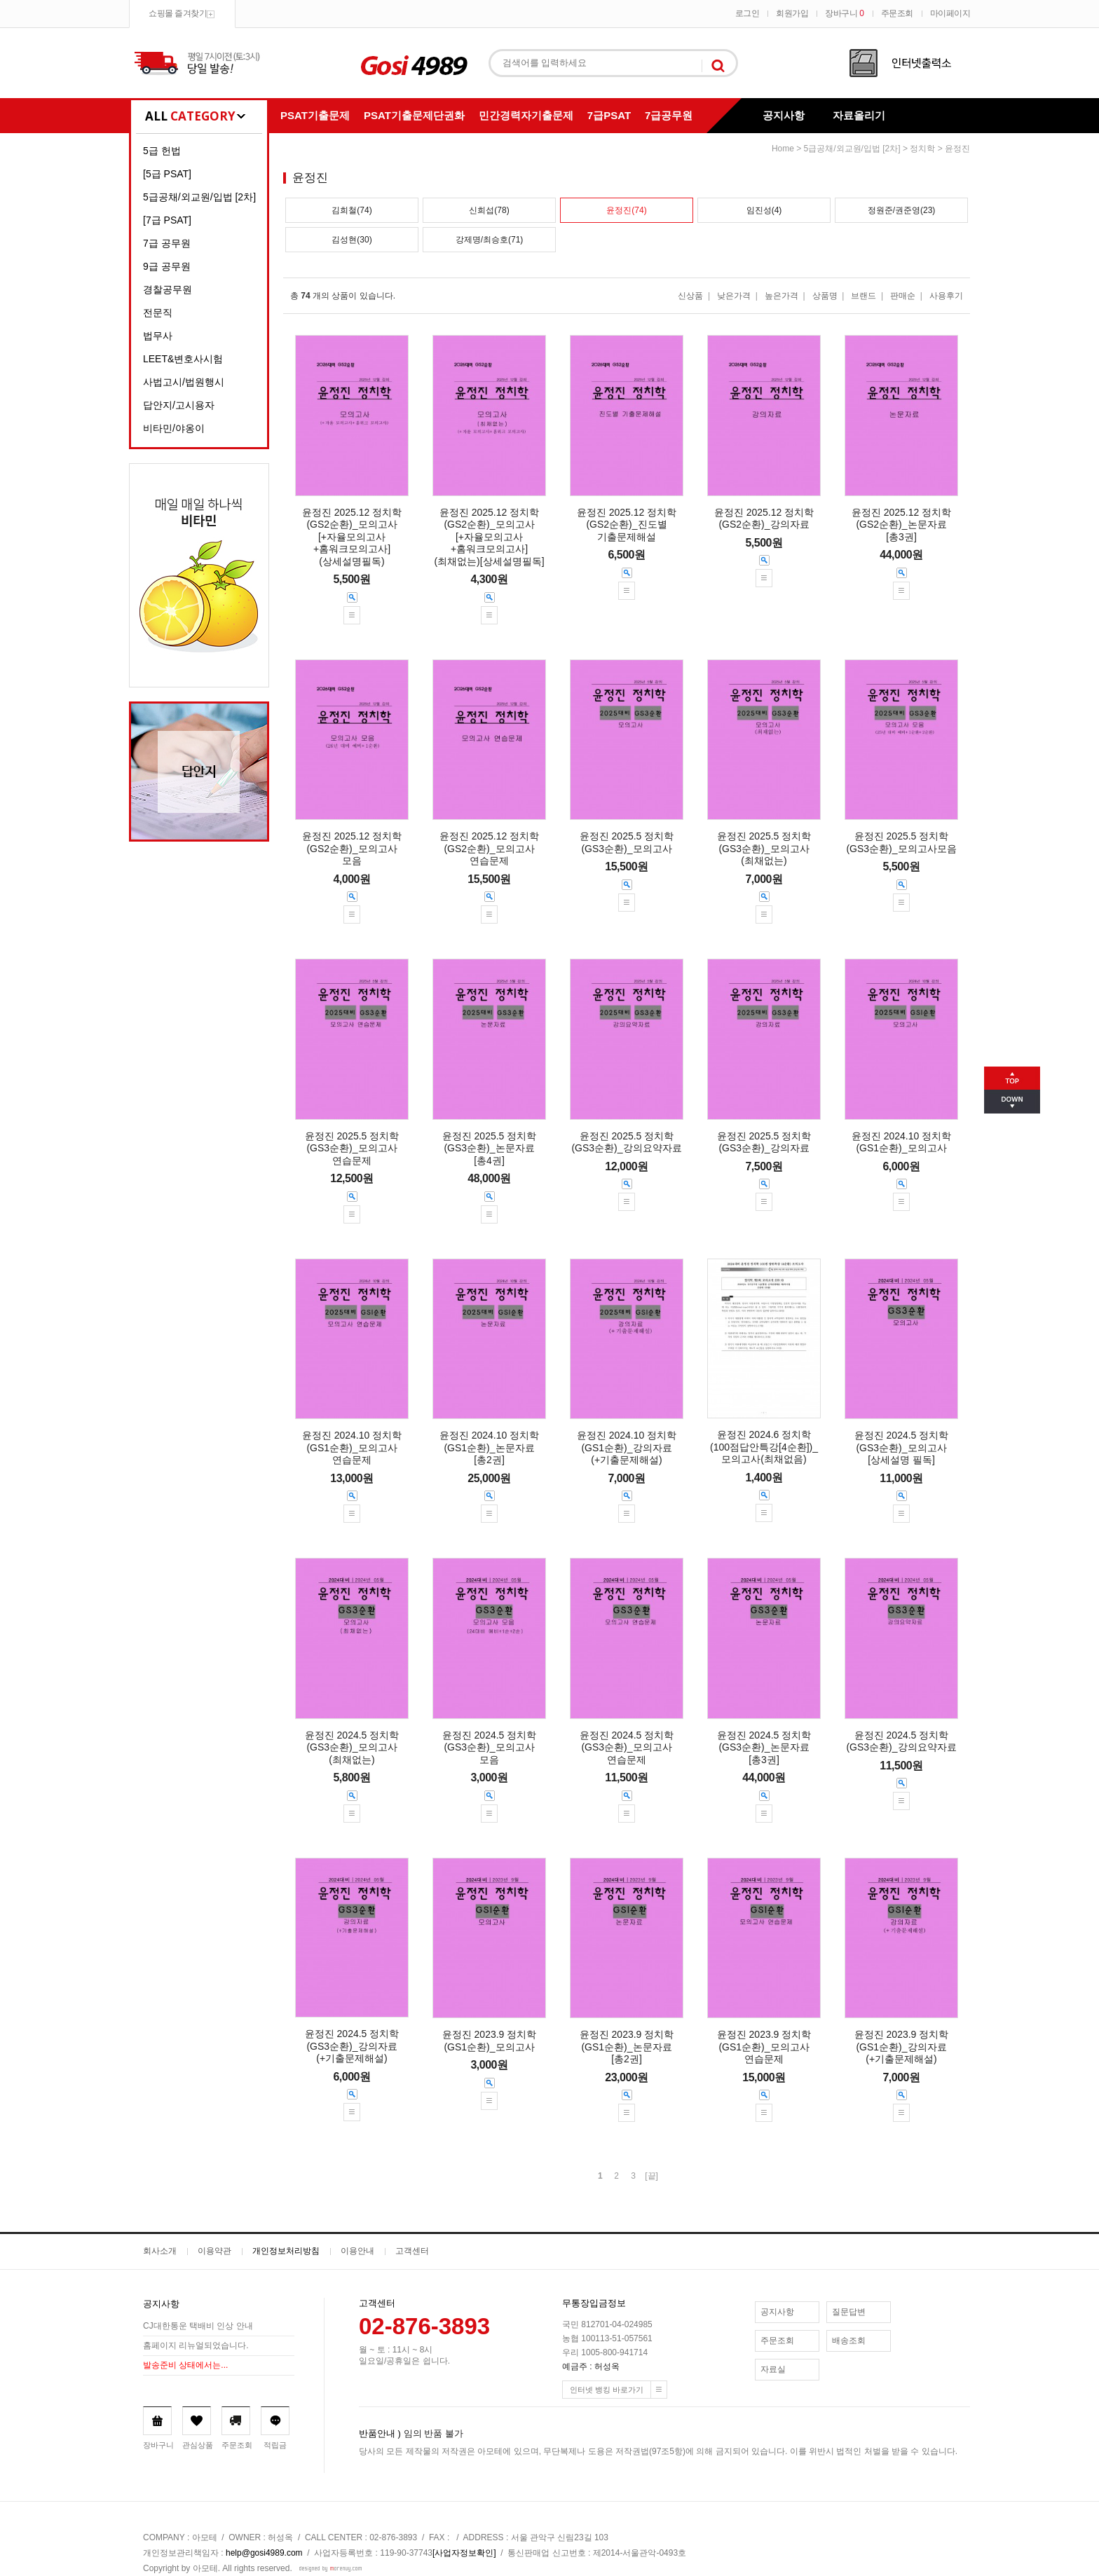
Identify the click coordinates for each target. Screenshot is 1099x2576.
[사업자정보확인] (464, 2553)
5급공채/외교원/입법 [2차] (199, 197)
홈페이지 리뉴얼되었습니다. (196, 2345)
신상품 (690, 296)
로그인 (747, 13)
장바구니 (844, 13)
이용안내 (357, 2251)
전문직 (157, 312)
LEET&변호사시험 (183, 358)
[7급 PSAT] (167, 220)
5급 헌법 (162, 150)
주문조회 (897, 13)
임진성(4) (764, 210)
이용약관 (214, 2251)
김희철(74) (351, 210)
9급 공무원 (167, 266)
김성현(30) (351, 240)
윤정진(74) (626, 210)
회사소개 (160, 2251)
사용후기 (946, 296)
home (783, 148)
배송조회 (849, 2340)
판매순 (902, 296)
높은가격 (781, 296)
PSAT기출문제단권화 (414, 115)
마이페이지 (950, 13)
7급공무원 (668, 115)
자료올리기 (859, 115)
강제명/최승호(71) (490, 240)
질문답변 (849, 2312)
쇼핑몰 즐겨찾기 (178, 13)
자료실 (773, 2369)
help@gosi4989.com (264, 2553)
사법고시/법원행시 (183, 382)
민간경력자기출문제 (526, 115)
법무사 (157, 335)
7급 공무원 (167, 243)
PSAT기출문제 (315, 115)
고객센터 (412, 2251)
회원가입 (792, 13)
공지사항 (784, 115)
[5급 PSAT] (167, 173)
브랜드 (863, 296)
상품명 (825, 296)
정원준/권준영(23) (902, 210)
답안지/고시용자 (178, 405)
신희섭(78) (489, 210)
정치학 (922, 148)
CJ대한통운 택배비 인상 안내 (198, 2326)
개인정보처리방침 (286, 2251)
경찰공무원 (167, 289)
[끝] (651, 2176)
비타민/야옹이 (174, 428)
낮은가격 (734, 296)
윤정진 (957, 148)
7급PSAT (609, 115)
